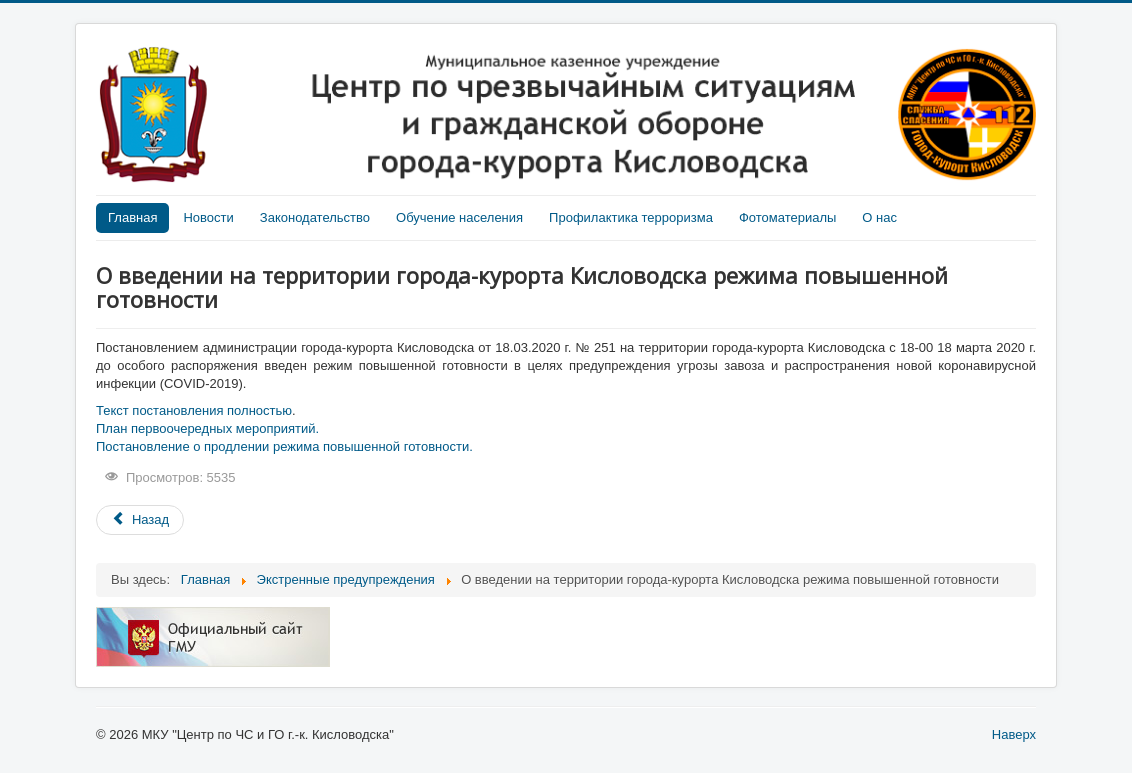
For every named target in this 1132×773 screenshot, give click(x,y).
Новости (208, 217)
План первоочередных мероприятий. (207, 428)
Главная (132, 217)
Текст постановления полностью (194, 410)
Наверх (1014, 734)
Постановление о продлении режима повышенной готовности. (284, 446)
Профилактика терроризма (631, 217)
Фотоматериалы (787, 217)
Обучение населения (459, 217)
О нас (879, 217)
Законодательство (315, 217)
